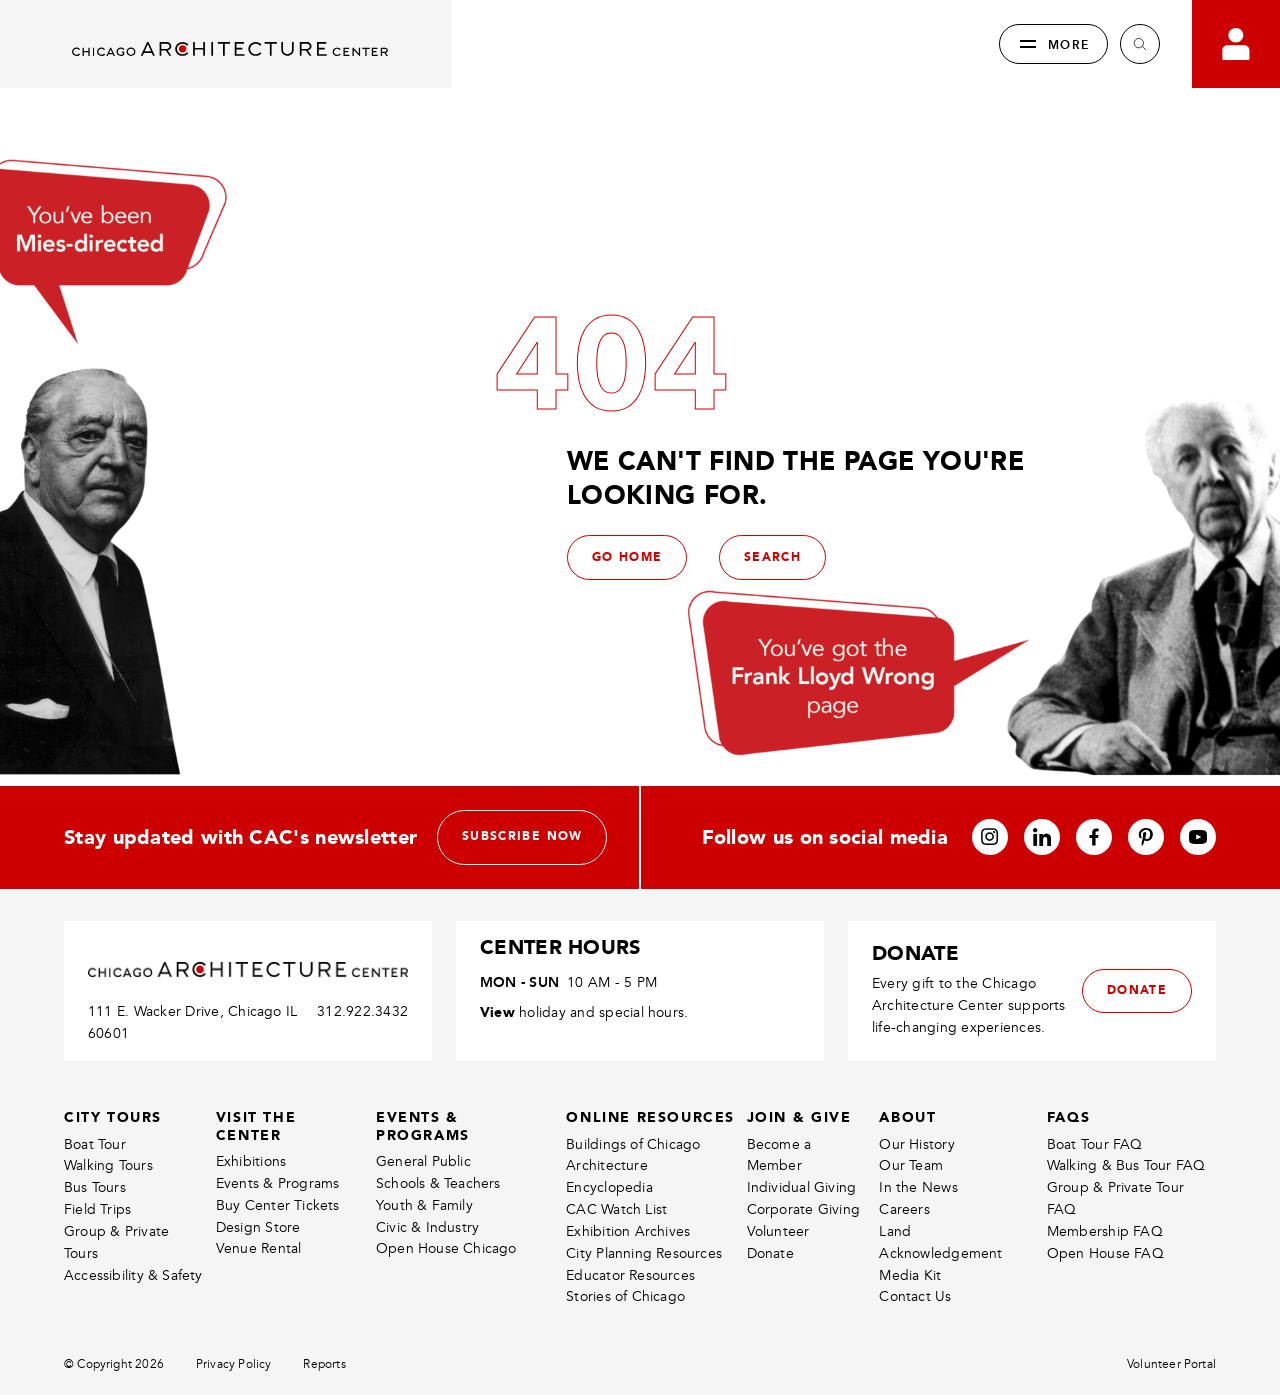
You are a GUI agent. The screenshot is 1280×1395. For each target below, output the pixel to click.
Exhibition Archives (628, 1279)
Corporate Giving (803, 1257)
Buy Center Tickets (278, 1253)
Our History (916, 1191)
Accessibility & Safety (133, 1322)
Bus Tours (95, 1235)
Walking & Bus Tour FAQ (1126, 1213)
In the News (918, 1235)
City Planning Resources (644, 1301)
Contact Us (915, 1344)
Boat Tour (95, 1191)
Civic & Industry (427, 1274)
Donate (770, 1301)
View (497, 1060)
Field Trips (97, 1257)
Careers (904, 1257)
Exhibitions (251, 1209)
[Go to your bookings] (1236, 44)
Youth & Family (424, 1253)
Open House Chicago (446, 1296)
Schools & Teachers (438, 1231)
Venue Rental (259, 1296)
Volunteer (778, 1279)
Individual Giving (802, 1235)
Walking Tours (108, 1213)
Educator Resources (630, 1322)
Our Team (911, 1213)
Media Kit (910, 1322)
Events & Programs (278, 1231)
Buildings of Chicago (633, 1191)
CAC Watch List (616, 1257)
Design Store (258, 1274)
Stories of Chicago (625, 1344)
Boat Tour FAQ (1095, 1191)
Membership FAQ (1105, 1279)
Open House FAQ (1105, 1301)
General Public (423, 1209)
